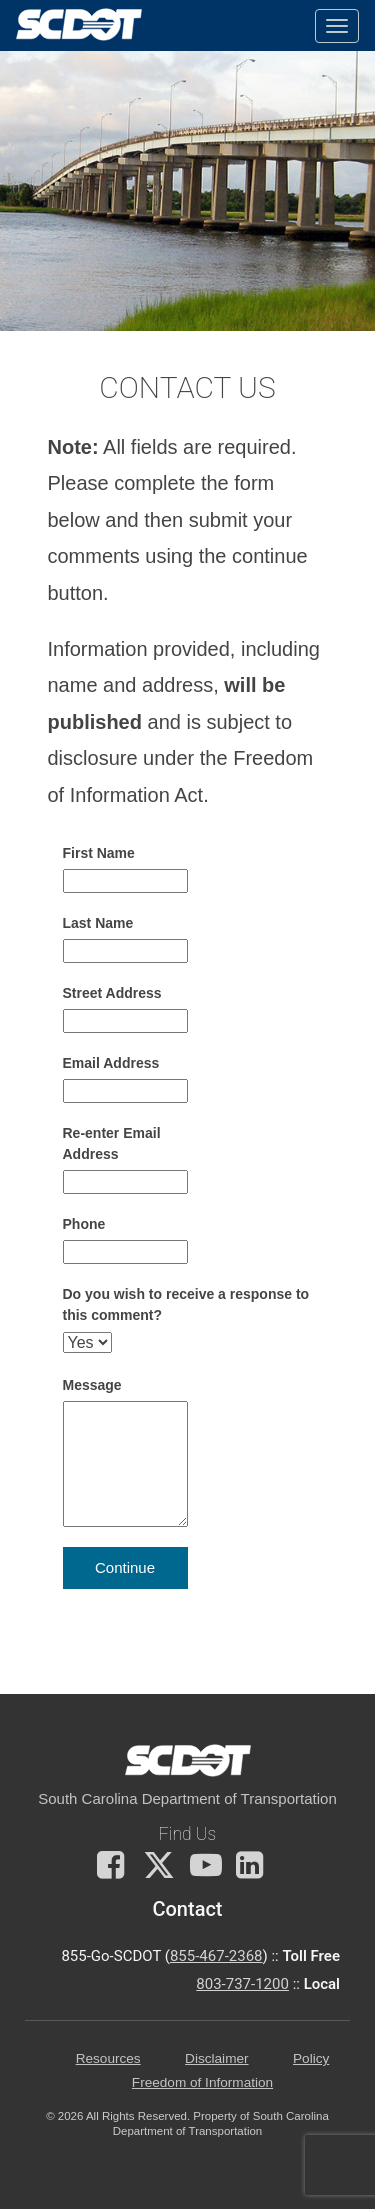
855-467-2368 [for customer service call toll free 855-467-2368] (216, 1956)
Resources (108, 2058)
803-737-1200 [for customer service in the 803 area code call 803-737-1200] (242, 1984)
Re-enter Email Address (112, 1143)
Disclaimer (216, 2058)
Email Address (111, 1063)
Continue (125, 1567)
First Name (99, 853)
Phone (84, 1224)
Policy (311, 2058)
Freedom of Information (202, 2082)
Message (92, 1385)
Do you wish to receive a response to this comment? (186, 1304)
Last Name (98, 923)
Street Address (112, 993)
